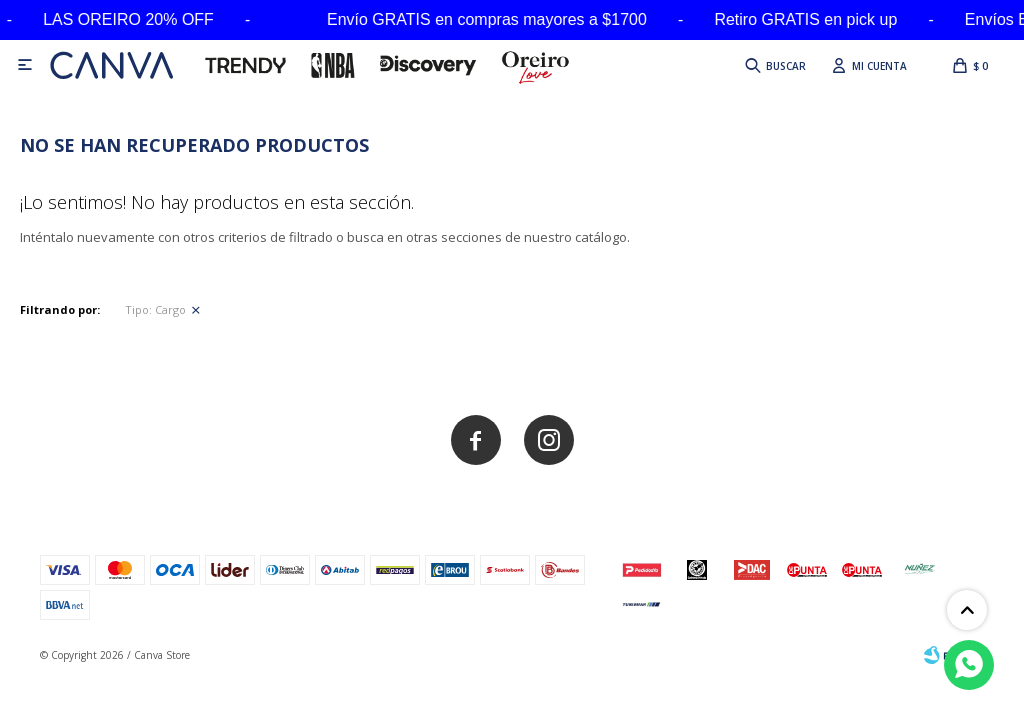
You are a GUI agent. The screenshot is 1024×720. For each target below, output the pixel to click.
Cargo (155, 309)
